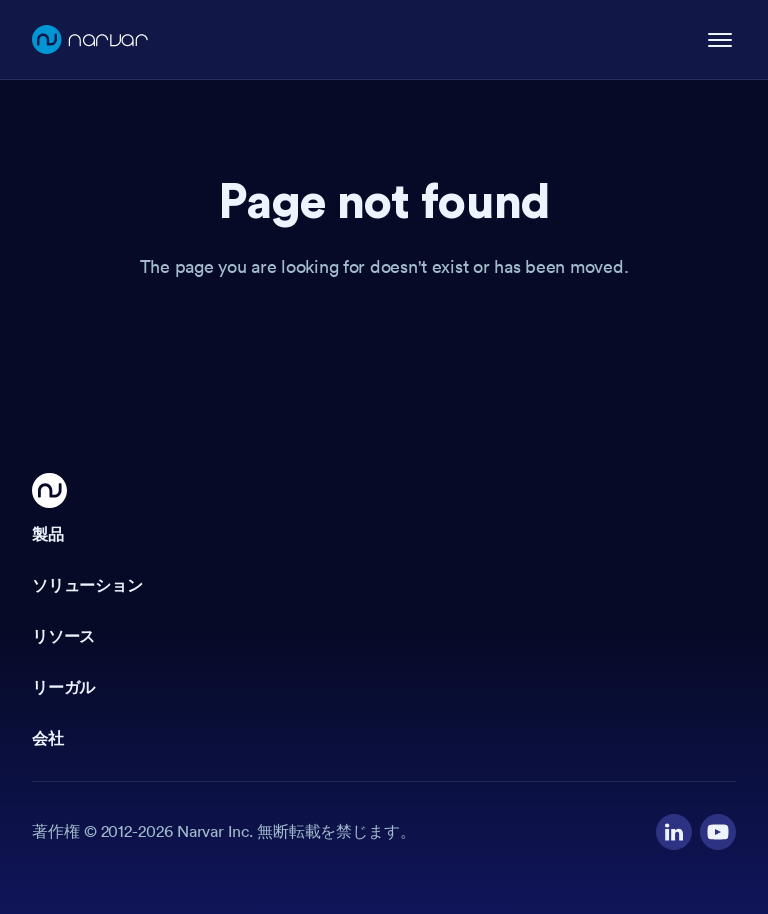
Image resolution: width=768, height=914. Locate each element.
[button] (384, 535)
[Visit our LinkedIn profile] (674, 832)
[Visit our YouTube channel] (718, 832)
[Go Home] (49, 490)
